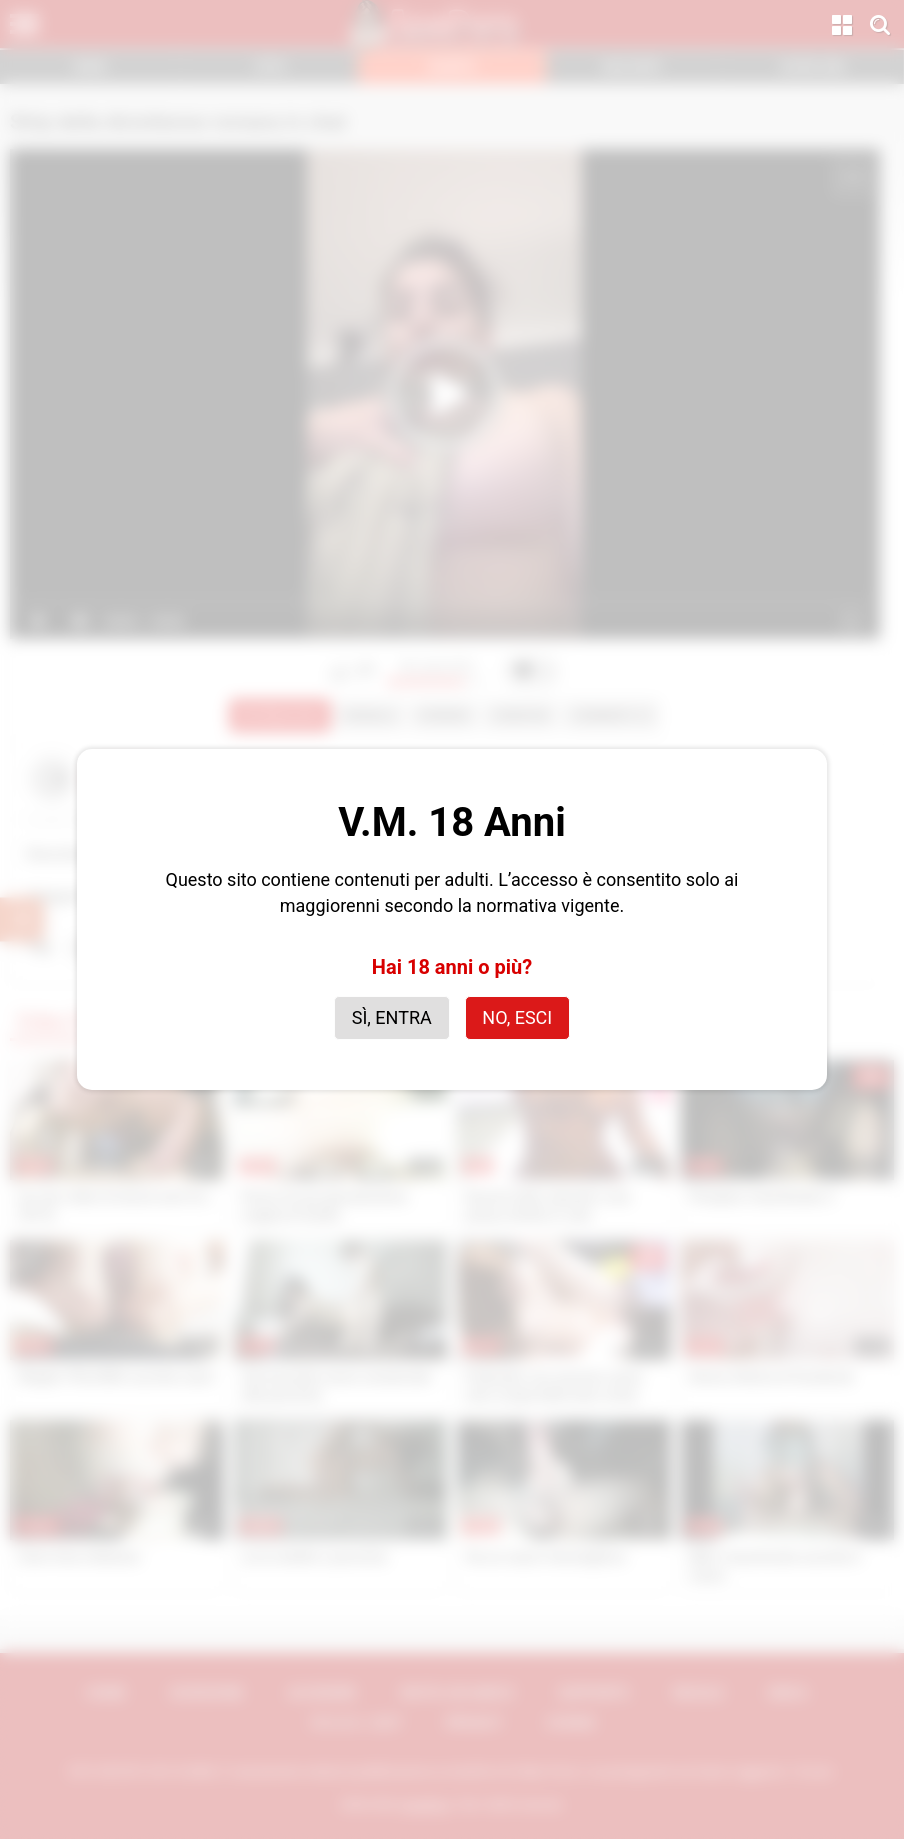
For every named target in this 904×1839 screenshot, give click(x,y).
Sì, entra (392, 1017)
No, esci (517, 1017)
